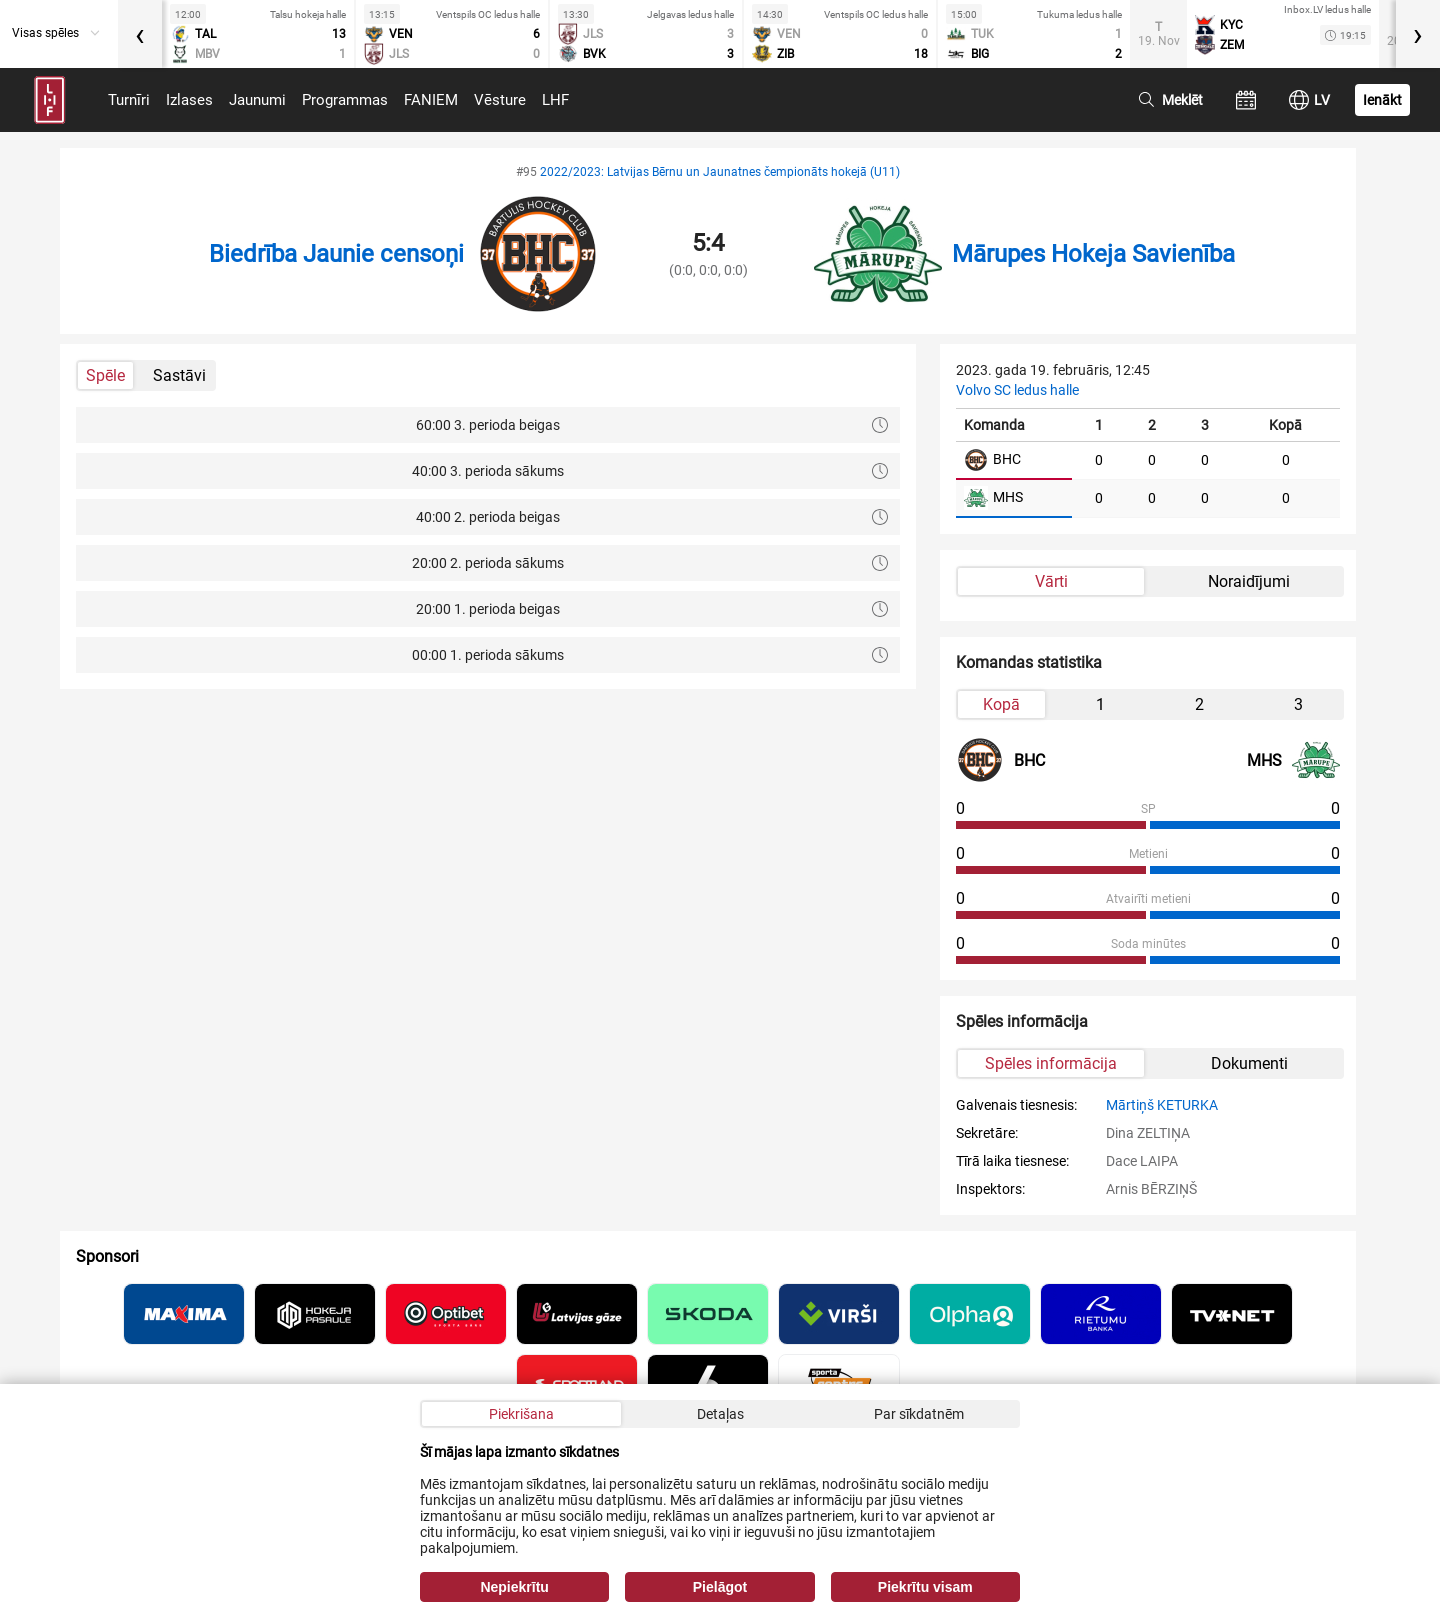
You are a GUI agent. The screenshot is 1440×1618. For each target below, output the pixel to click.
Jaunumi (257, 100)
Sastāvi (179, 375)
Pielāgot (720, 1587)
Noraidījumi (1249, 581)
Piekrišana (521, 1414)
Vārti (1051, 581)
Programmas (345, 100)
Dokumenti (1249, 1063)
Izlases (189, 100)
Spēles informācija (1051, 1063)
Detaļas (720, 1414)
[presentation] (140, 34)
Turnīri (129, 100)
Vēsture (500, 100)
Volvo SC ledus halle (1017, 390)
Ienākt (1382, 100)
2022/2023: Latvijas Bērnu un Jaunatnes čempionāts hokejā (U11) (720, 172)
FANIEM (431, 100)
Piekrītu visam (925, 1587)
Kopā (1001, 704)
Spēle (105, 375)
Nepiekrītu (514, 1587)
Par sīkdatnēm (919, 1414)
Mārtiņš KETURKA (1162, 1105)
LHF (555, 100)
